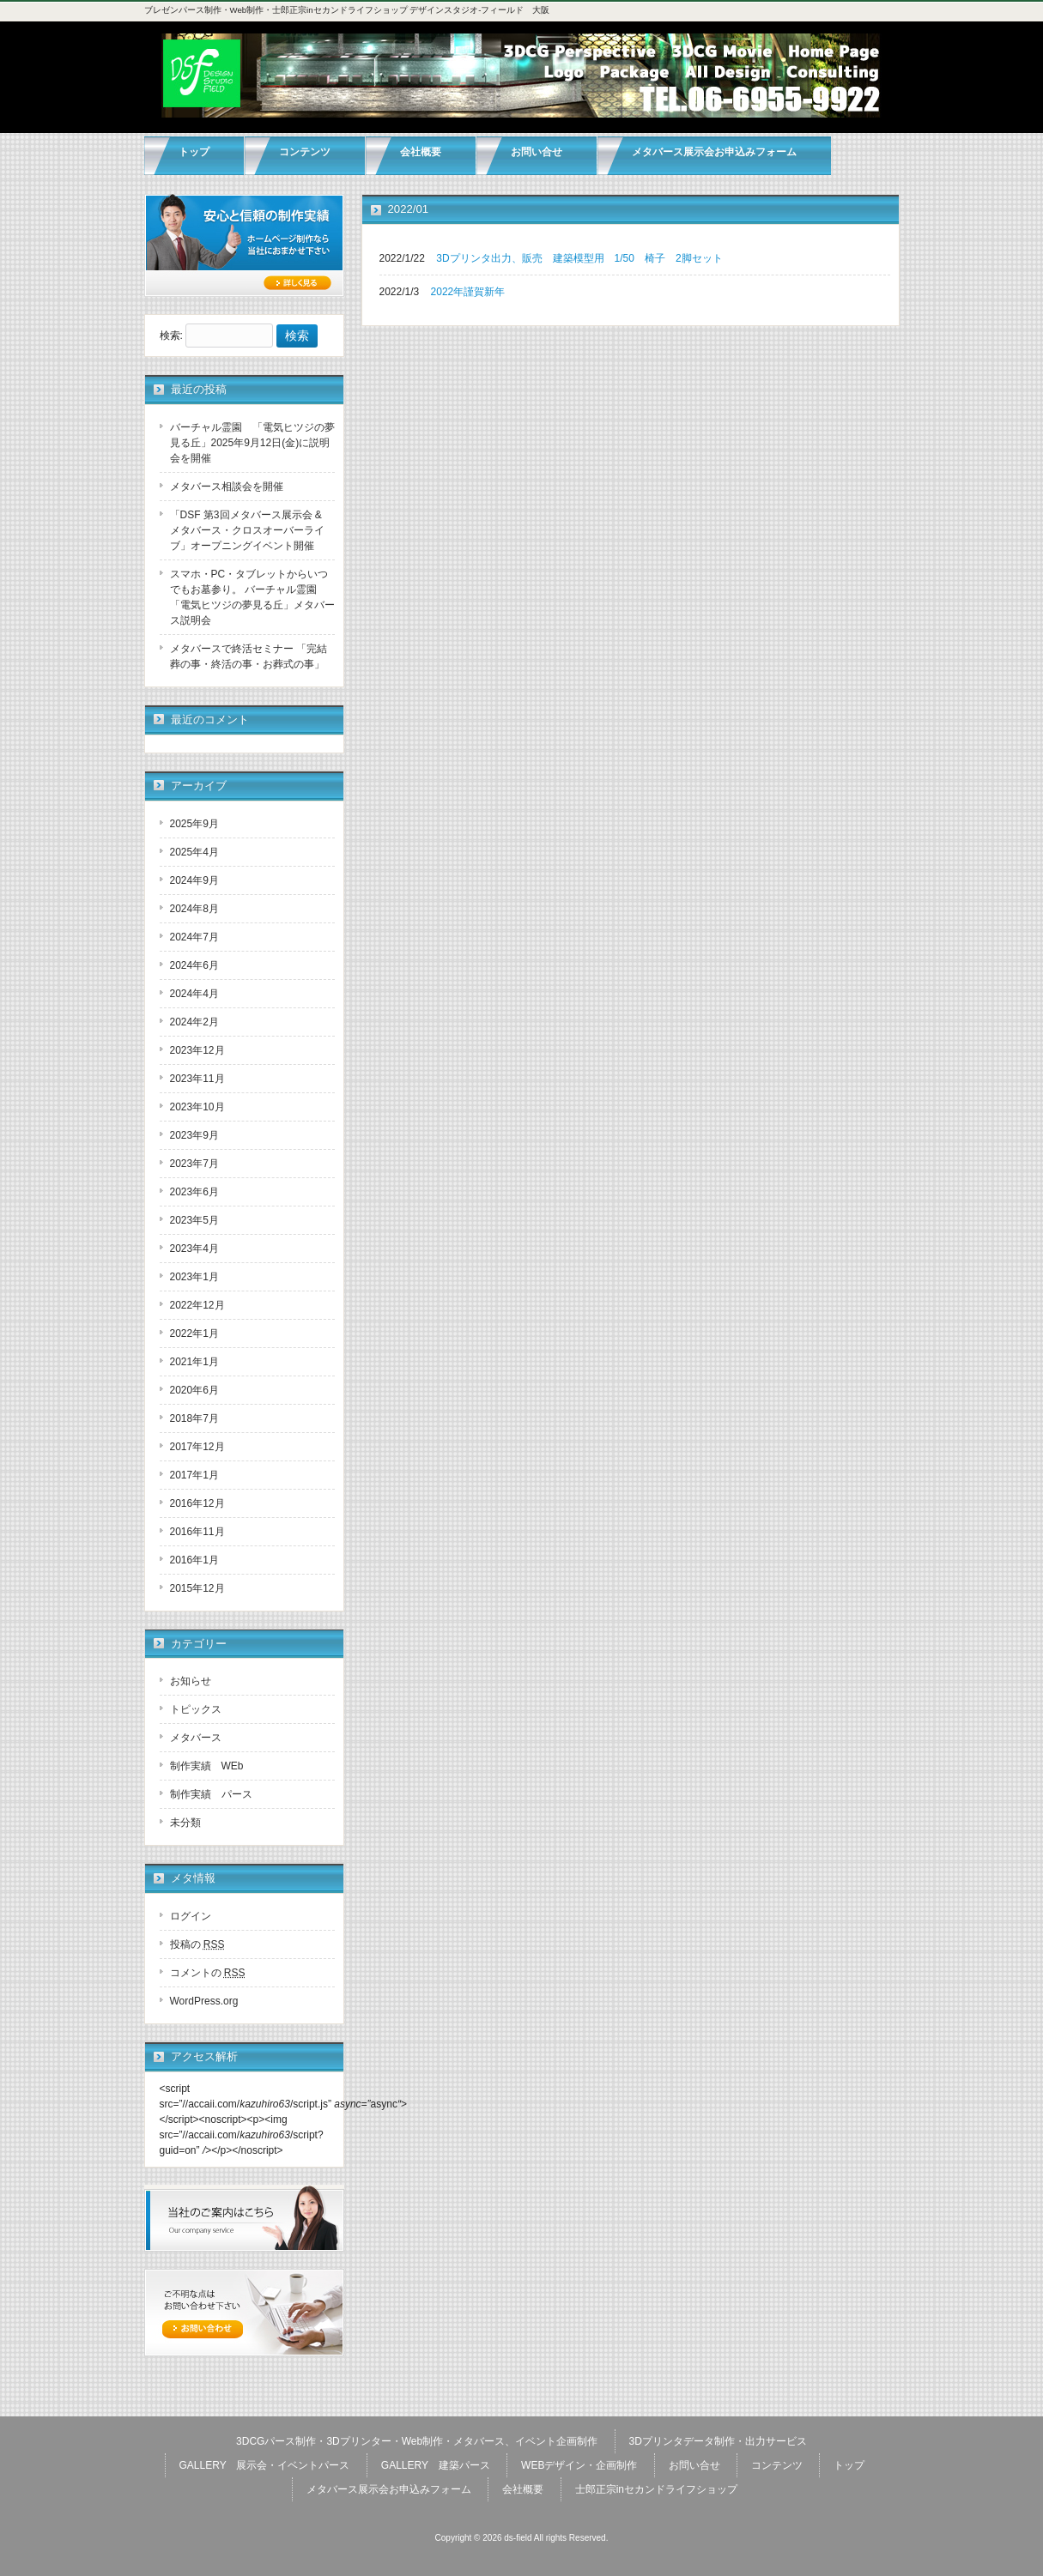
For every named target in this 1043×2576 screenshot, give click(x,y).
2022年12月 (197, 1305)
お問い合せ (694, 2465)
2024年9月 (194, 880)
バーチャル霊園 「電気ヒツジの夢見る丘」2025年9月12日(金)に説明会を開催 (252, 442)
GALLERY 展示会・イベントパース (264, 2465)
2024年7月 (194, 937)
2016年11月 (197, 1532)
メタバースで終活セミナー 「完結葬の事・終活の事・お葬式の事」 (248, 656)
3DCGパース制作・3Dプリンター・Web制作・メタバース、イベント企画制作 (416, 2441)
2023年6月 (194, 1192)
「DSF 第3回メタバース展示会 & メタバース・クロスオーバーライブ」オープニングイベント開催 (247, 530)
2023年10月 (197, 1107)
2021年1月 (194, 1362)
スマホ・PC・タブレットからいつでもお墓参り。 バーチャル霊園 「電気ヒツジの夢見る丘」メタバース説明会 (252, 597)
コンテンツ (777, 2465)
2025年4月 (194, 852)
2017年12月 (197, 1447)
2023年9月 (194, 1135)
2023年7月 (194, 1164)
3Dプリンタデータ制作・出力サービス (718, 2441)
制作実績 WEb (207, 1766)
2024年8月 (194, 909)
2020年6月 (194, 1390)
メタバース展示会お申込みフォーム (388, 2489)
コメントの (208, 1973)
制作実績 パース (211, 1794)
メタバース (195, 1738)
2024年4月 (194, 994)
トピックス (195, 1709)
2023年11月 (197, 1079)
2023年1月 (194, 1277)
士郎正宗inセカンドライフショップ (656, 2489)
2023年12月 (197, 1050)
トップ (849, 2465)
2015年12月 (197, 1588)
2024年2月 (194, 1022)
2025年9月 (194, 824)
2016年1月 (194, 1560)
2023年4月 (194, 1249)
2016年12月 (197, 1503)
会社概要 (522, 2489)
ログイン (190, 1916)
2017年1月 (194, 1475)
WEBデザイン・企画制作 (579, 2465)
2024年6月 (194, 965)
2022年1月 (194, 1333)
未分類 (185, 1823)
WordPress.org (204, 2001)
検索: (171, 336)
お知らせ (190, 1681)
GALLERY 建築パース (435, 2465)
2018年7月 (194, 1418)
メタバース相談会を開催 (226, 487)
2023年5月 (194, 1220)
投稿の (197, 1944)
